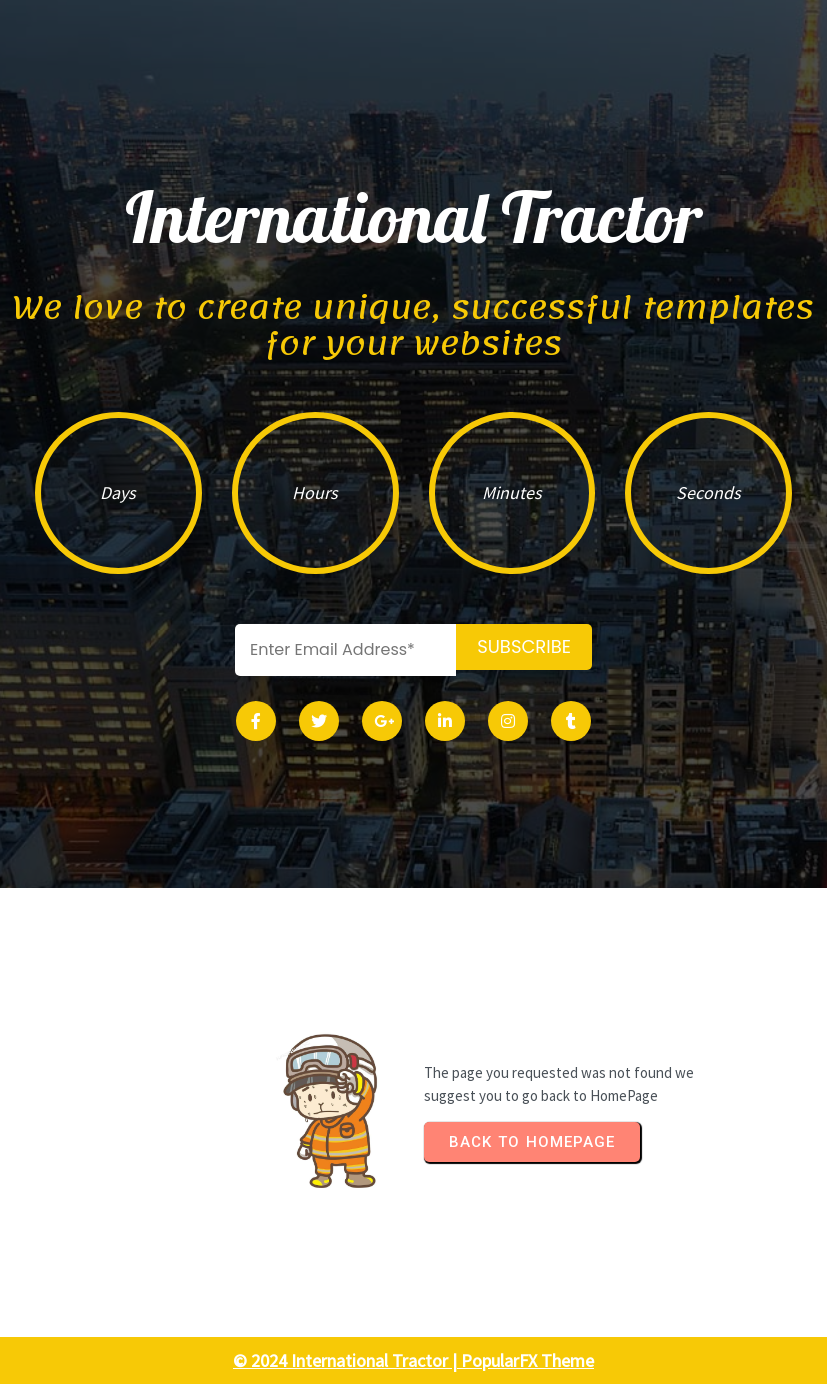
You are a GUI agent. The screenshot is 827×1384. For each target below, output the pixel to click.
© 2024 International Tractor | (347, 1360)
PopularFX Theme (527, 1360)
